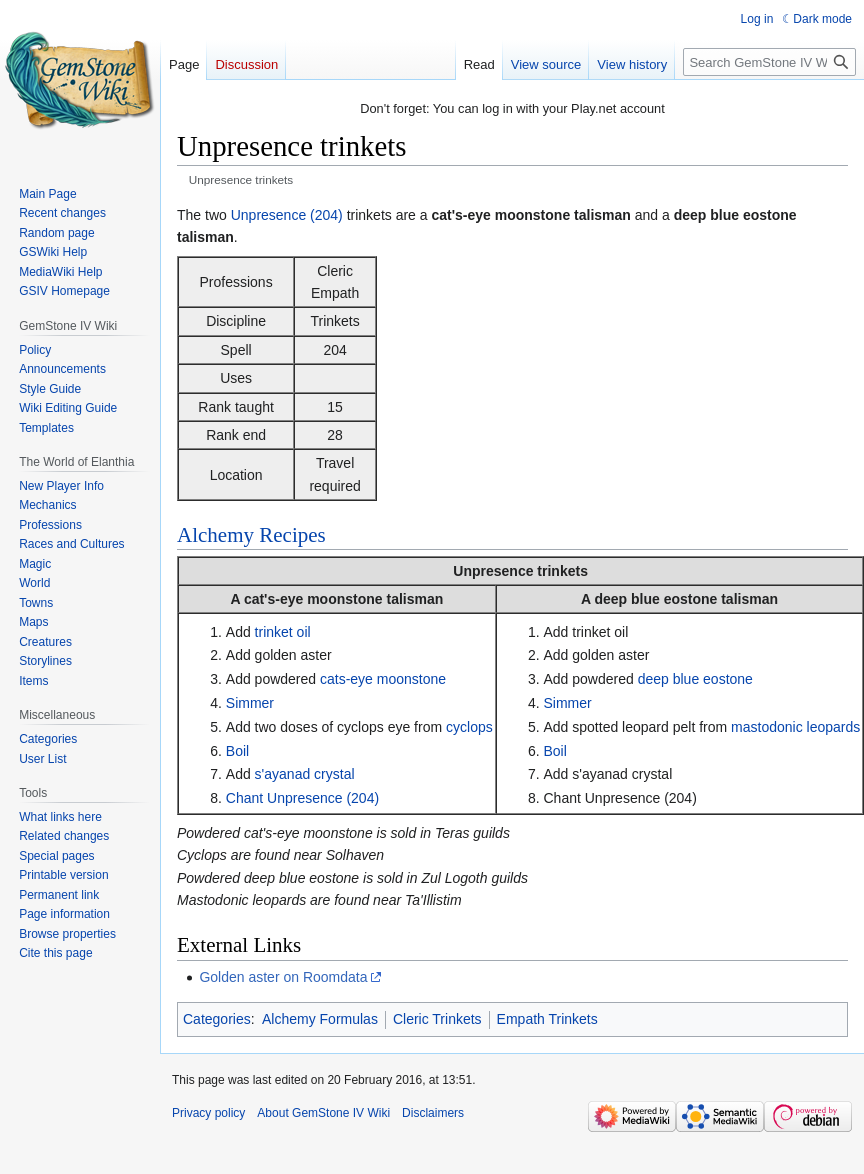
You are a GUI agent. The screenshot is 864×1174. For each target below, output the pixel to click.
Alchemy (215, 535)
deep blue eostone (695, 679)
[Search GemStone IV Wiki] (769, 62)
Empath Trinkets (547, 1019)
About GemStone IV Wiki (323, 1113)
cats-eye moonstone (383, 679)
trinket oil (283, 632)
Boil (237, 751)
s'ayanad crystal (305, 774)
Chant (244, 798)
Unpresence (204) (287, 215)
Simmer (250, 703)
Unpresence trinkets (520, 571)
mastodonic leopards (795, 727)
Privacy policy (208, 1113)
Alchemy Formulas (320, 1019)
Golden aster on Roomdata (283, 977)
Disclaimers (433, 1113)
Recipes (292, 535)
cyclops (469, 727)
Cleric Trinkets (437, 1019)
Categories (217, 1019)
